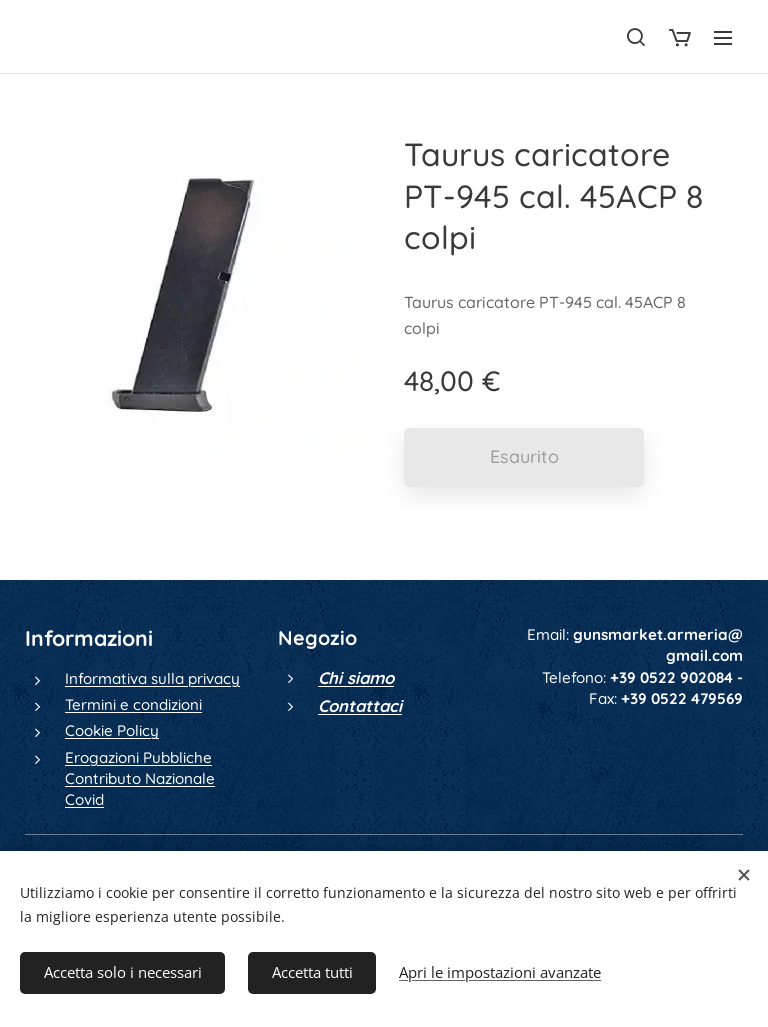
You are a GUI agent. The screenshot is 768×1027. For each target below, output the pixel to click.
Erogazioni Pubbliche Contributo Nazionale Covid (140, 779)
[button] (636, 37)
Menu (723, 38)
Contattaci (360, 705)
